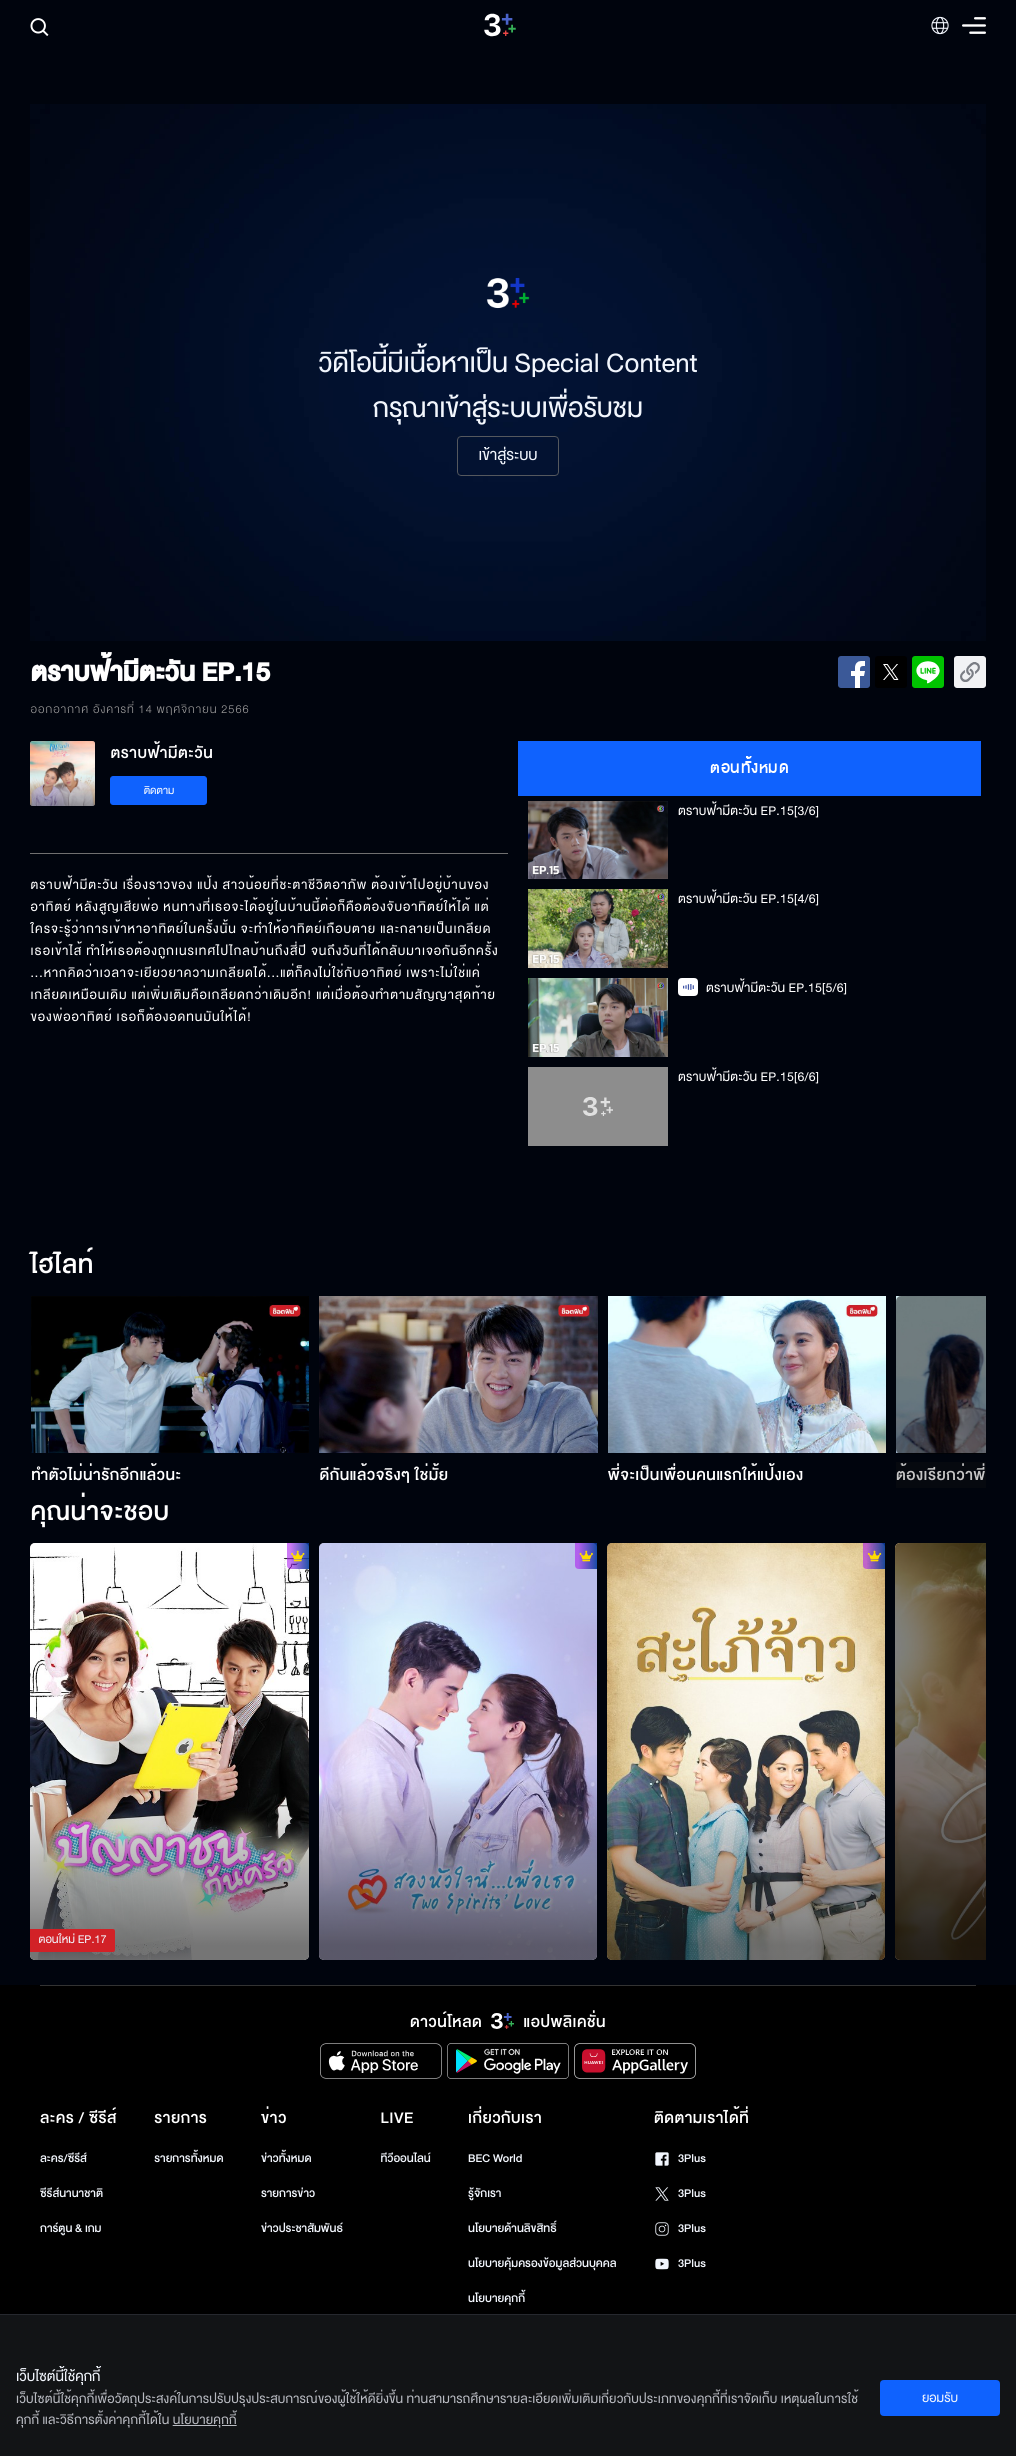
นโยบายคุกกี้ (496, 2298)
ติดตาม (159, 790)
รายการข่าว (288, 2193)
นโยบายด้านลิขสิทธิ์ (512, 2228)
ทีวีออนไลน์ (405, 2158)
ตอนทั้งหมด (749, 768)
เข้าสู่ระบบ (507, 456)
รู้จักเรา (484, 2193)
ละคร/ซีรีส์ (63, 2158)
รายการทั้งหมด (188, 2158)
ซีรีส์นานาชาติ (71, 2193)
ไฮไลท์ (61, 1266)
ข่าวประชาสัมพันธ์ (302, 2228)
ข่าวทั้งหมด (286, 2158)
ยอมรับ (940, 2398)
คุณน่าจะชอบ (99, 1513)
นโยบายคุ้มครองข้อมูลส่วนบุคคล (542, 2263)
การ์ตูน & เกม (71, 2228)
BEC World (495, 2158)
